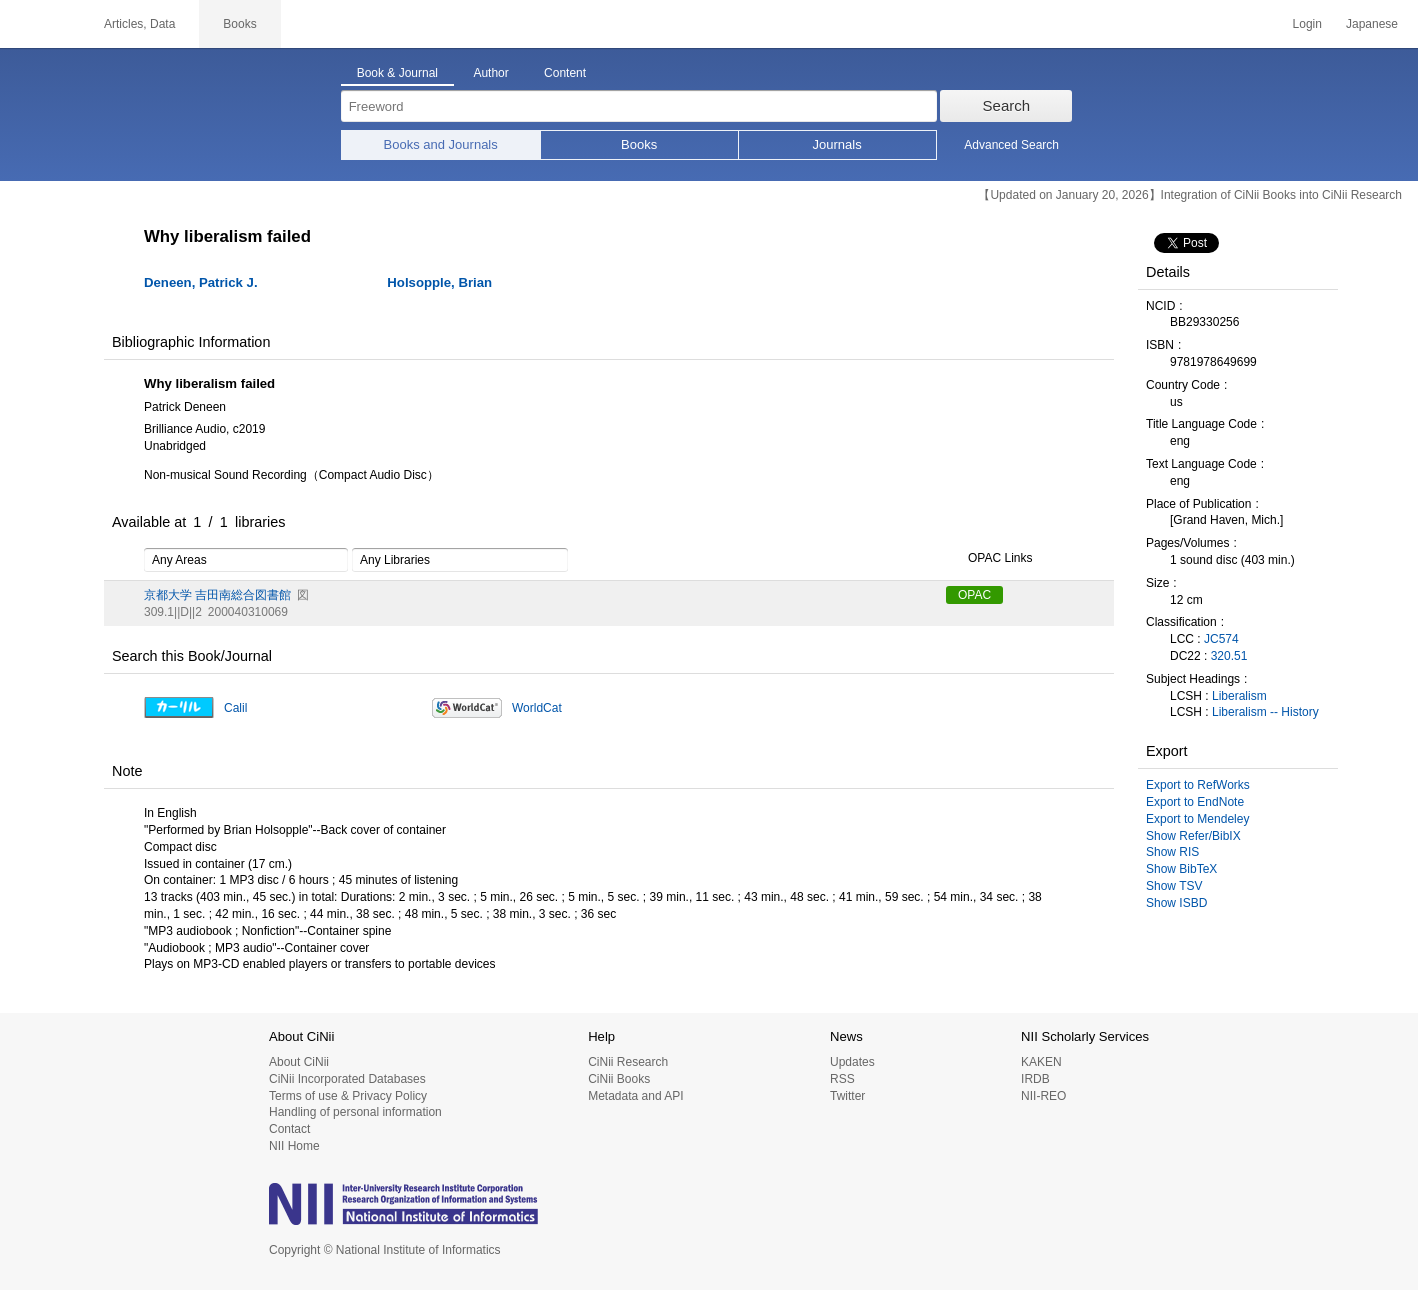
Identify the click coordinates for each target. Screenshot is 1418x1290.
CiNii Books (619, 1079)
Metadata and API (635, 1096)
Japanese (1372, 24)
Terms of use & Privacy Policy (348, 1096)
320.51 (1229, 656)
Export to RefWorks (1198, 785)
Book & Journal (397, 73)
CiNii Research (628, 1062)
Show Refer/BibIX (1193, 836)
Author (490, 73)
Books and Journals (441, 144)
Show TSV (1174, 886)
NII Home (294, 1146)
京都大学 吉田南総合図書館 (217, 595)
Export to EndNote (1195, 802)
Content (565, 73)
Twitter (847, 1096)
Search (1007, 105)
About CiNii (299, 1062)
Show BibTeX (1181, 869)
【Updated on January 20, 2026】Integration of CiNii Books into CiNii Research (1190, 195)
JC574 (1221, 639)
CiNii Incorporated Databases (347, 1079)
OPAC (974, 595)
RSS (842, 1079)
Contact (289, 1129)
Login (1307, 24)
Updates (852, 1062)
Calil (235, 708)
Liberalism (1239, 696)
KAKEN (1041, 1062)
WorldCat (537, 708)
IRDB (1035, 1079)
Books (639, 144)
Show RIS (1172, 852)
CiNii (40, 24)
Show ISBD (1176, 903)
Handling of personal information (355, 1112)
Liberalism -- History (1265, 712)
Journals (837, 144)
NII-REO (1043, 1096)
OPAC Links (989, 559)
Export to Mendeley (1197, 819)
